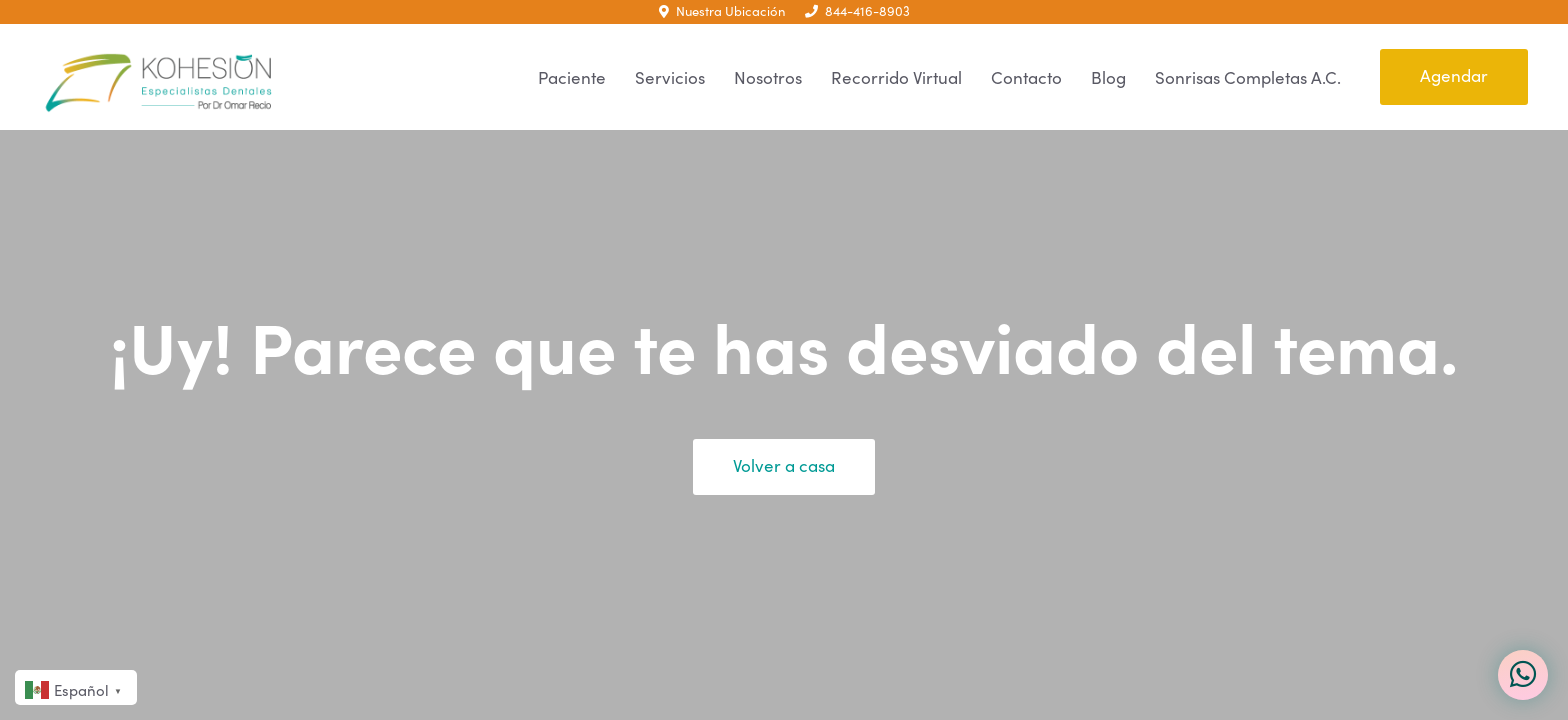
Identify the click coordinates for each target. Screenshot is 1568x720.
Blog (1108, 77)
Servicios (670, 77)
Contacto (1026, 77)
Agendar (1454, 75)
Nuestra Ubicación (722, 11)
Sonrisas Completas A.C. (1248, 77)
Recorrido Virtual (896, 77)
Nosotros (768, 77)
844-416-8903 (857, 11)
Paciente (572, 77)
